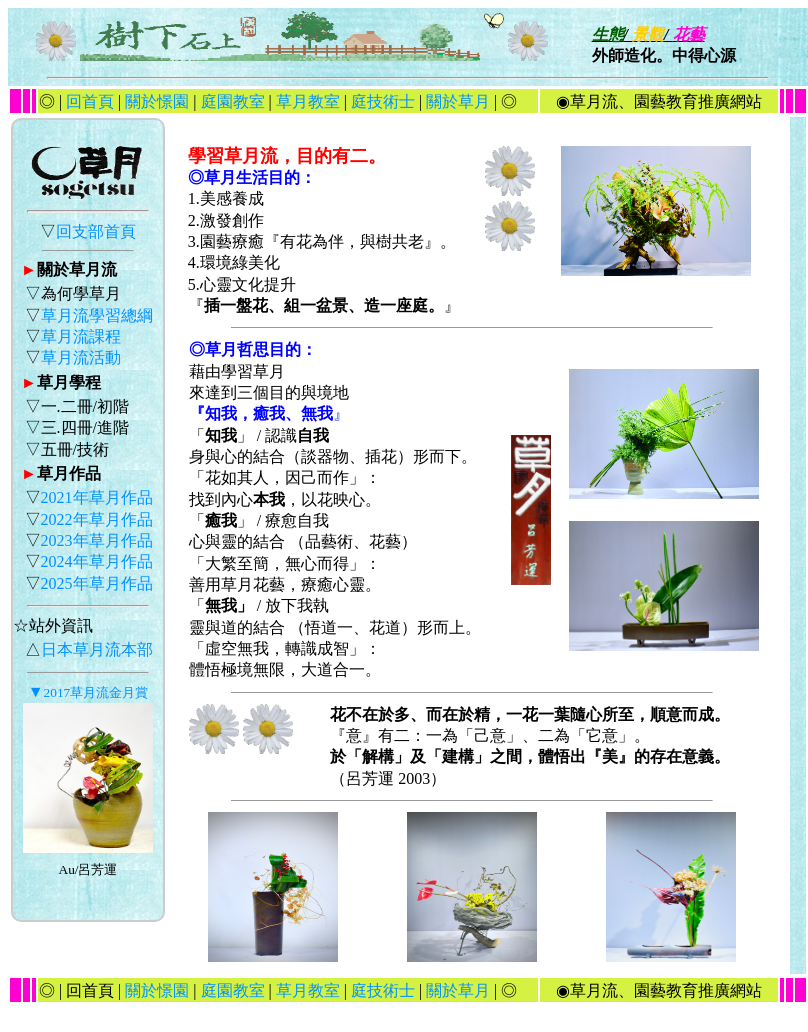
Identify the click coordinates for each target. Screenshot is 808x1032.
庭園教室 (233, 101)
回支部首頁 (96, 231)
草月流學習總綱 (97, 315)
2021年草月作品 (97, 497)
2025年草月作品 (97, 583)
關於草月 (458, 101)
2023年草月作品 (97, 540)
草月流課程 (81, 336)
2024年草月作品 (97, 561)
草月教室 (308, 101)
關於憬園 (157, 101)
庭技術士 (383, 101)
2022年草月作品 (97, 519)
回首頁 (92, 101)
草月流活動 (81, 357)
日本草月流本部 (97, 649)
